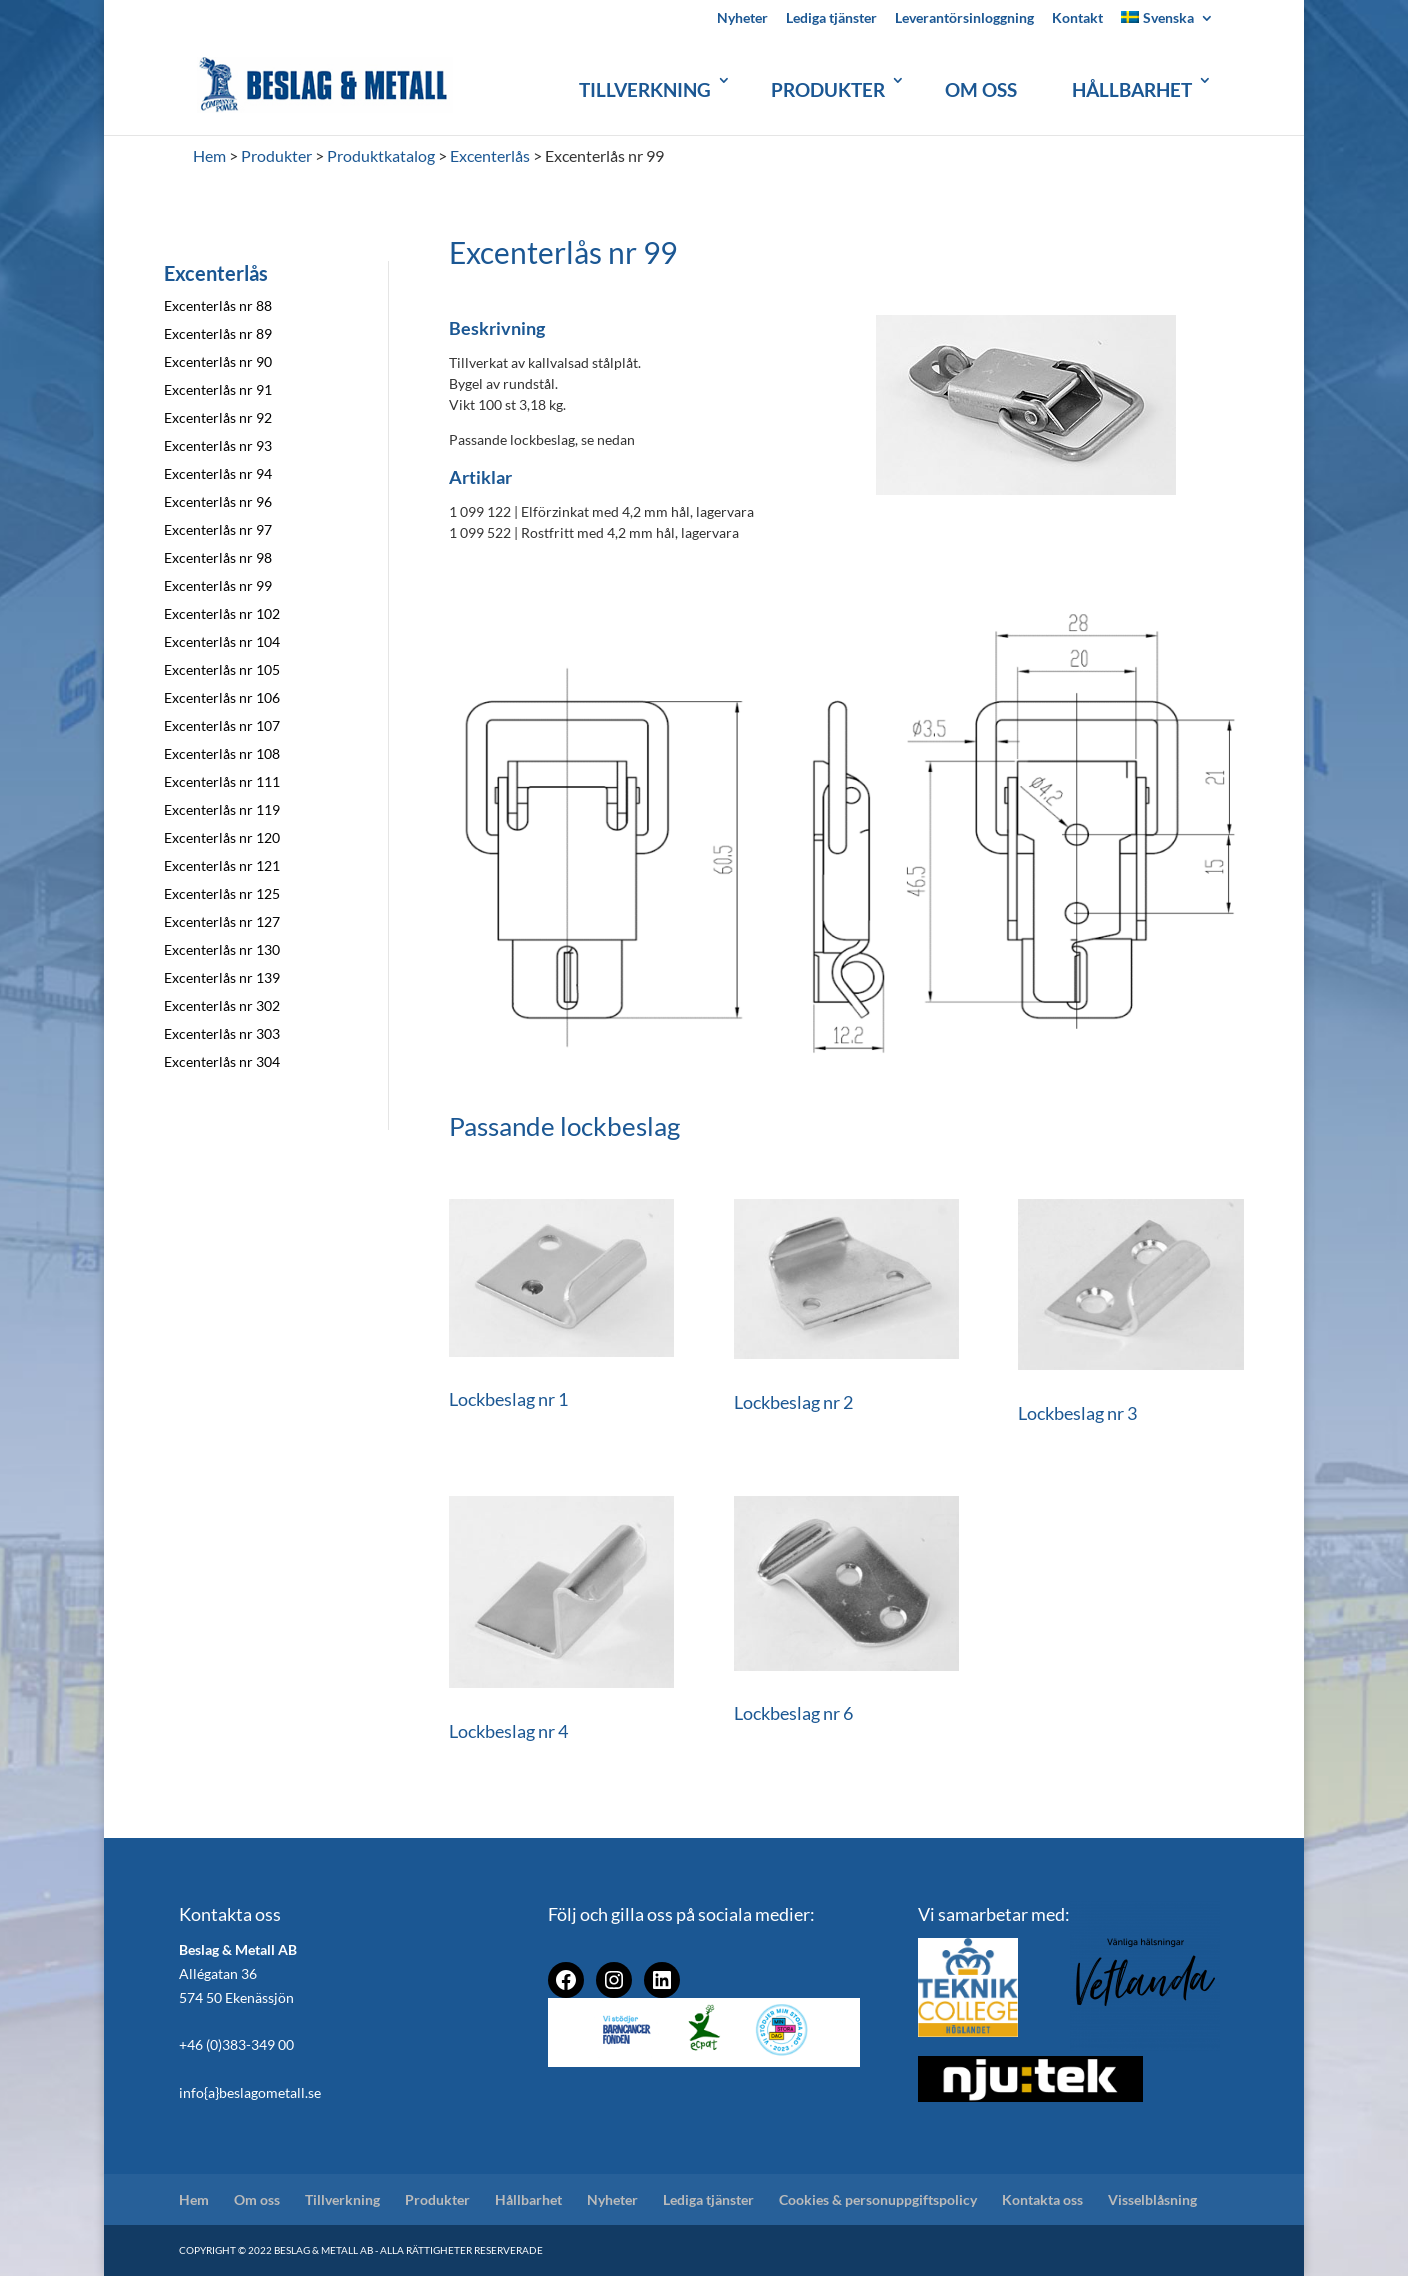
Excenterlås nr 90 (218, 361)
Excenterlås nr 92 (218, 417)
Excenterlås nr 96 (218, 501)
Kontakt (1077, 18)
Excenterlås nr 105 (222, 669)
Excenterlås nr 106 (222, 697)
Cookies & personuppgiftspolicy (878, 2199)
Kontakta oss (1042, 2199)
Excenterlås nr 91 (218, 389)
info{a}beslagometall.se (250, 2092)
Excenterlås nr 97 (218, 529)
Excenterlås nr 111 (222, 781)
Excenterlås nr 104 (222, 641)
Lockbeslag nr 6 (793, 1713)
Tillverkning (645, 89)
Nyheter (742, 18)
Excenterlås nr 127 (222, 921)
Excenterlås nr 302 (222, 1005)
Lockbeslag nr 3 (1077, 1413)
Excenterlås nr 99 (218, 585)
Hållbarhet (1132, 89)
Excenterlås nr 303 (222, 1033)
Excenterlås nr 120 (222, 837)
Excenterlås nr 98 (218, 557)
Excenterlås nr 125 (222, 893)
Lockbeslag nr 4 (508, 1731)
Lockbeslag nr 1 (508, 1399)
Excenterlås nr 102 (222, 613)
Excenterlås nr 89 (218, 333)
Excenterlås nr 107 (222, 725)
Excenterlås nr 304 (222, 1061)
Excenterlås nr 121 (222, 865)
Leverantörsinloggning (964, 18)
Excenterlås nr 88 (218, 305)
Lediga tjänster (831, 18)
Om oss (981, 89)
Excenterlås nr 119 (222, 809)
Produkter (828, 89)
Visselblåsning (1152, 2199)
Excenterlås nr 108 (222, 753)
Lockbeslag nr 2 (793, 1402)
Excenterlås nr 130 (222, 949)
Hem (194, 2199)
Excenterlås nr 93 (218, 445)
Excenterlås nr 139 (222, 977)
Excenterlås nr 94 (218, 473)
